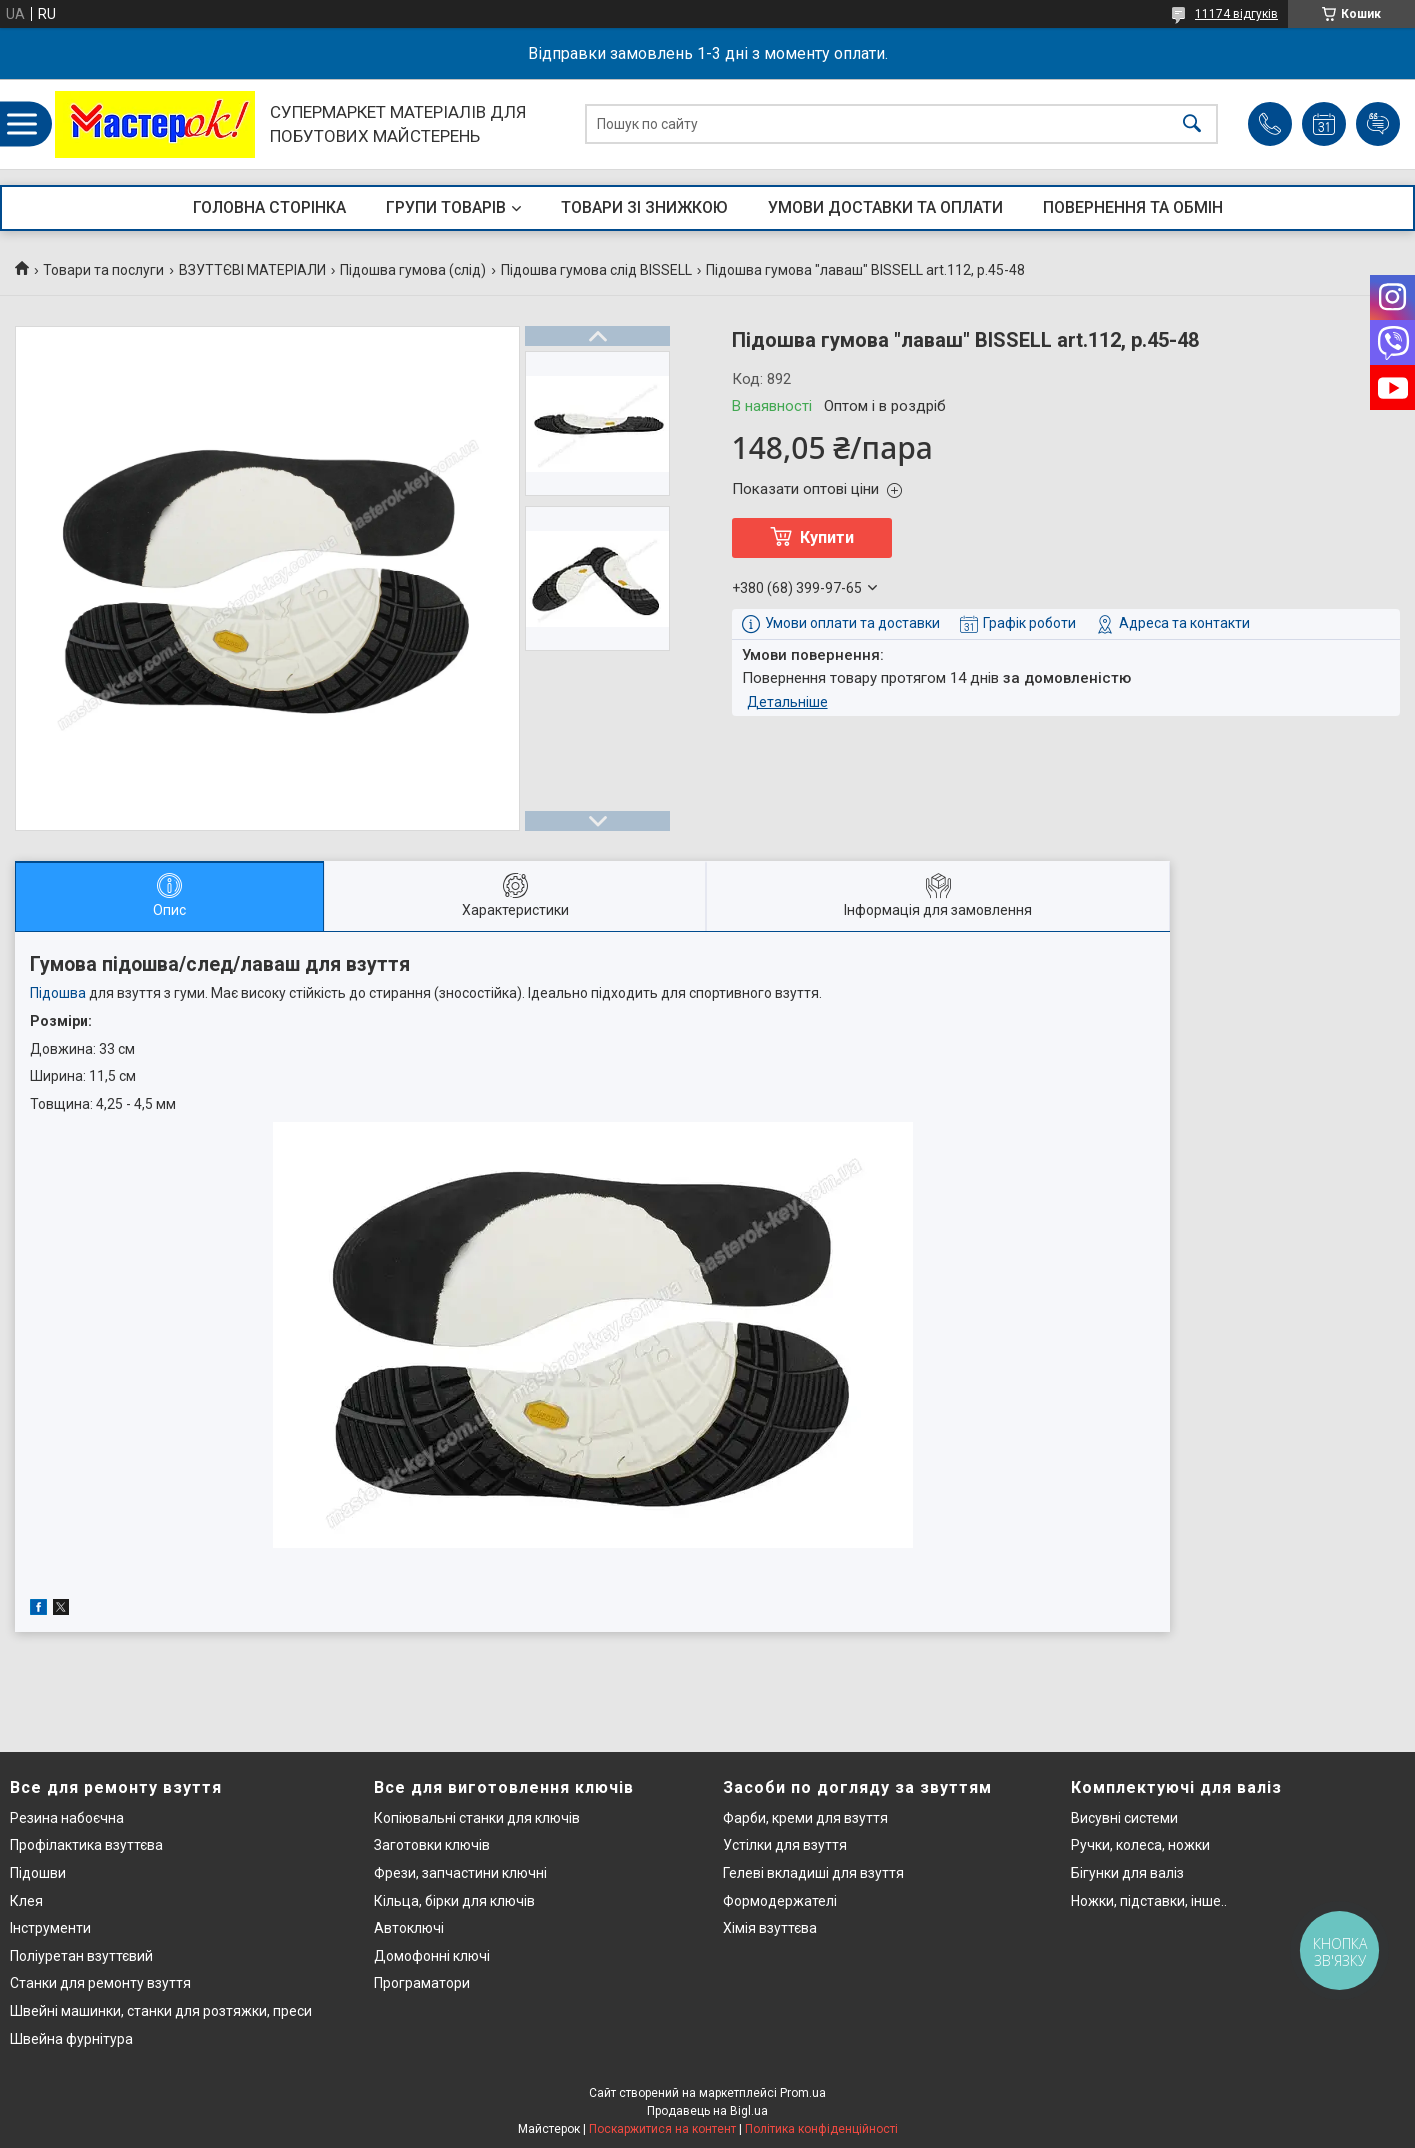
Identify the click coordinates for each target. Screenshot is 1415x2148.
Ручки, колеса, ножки (1140, 1845)
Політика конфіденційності (821, 2129)
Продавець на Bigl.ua (707, 2111)
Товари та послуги (103, 270)
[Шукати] (1192, 124)
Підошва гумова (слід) (413, 270)
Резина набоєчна (67, 1818)
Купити (827, 537)
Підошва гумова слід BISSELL (596, 270)
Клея (26, 1901)
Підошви (38, 1873)
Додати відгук (1378, 124)
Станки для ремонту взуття (100, 1983)
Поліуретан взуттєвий (81, 1956)
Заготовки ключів (432, 1845)
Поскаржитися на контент (662, 2129)
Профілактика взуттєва (86, 1845)
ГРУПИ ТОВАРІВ (446, 207)
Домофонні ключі (432, 1956)
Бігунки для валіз (1127, 1873)
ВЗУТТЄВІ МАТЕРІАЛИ (252, 270)
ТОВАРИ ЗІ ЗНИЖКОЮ (644, 207)
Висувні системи (1124, 1818)
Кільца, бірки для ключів (454, 1901)
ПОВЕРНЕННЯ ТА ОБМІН (1133, 207)
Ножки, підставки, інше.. (1149, 1901)
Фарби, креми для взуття (805, 1818)
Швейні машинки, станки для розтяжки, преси (161, 2011)
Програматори (422, 1983)
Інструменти (50, 1928)
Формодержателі (780, 1901)
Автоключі (409, 1928)
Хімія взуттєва (770, 1928)
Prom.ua (803, 2093)
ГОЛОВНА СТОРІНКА (269, 207)
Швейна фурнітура (71, 2039)
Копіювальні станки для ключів (477, 1818)
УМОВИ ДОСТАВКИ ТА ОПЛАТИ (885, 207)
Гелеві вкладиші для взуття (813, 1873)
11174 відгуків (1236, 14)
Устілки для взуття (785, 1845)
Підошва (58, 993)
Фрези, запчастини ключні (460, 1873)
